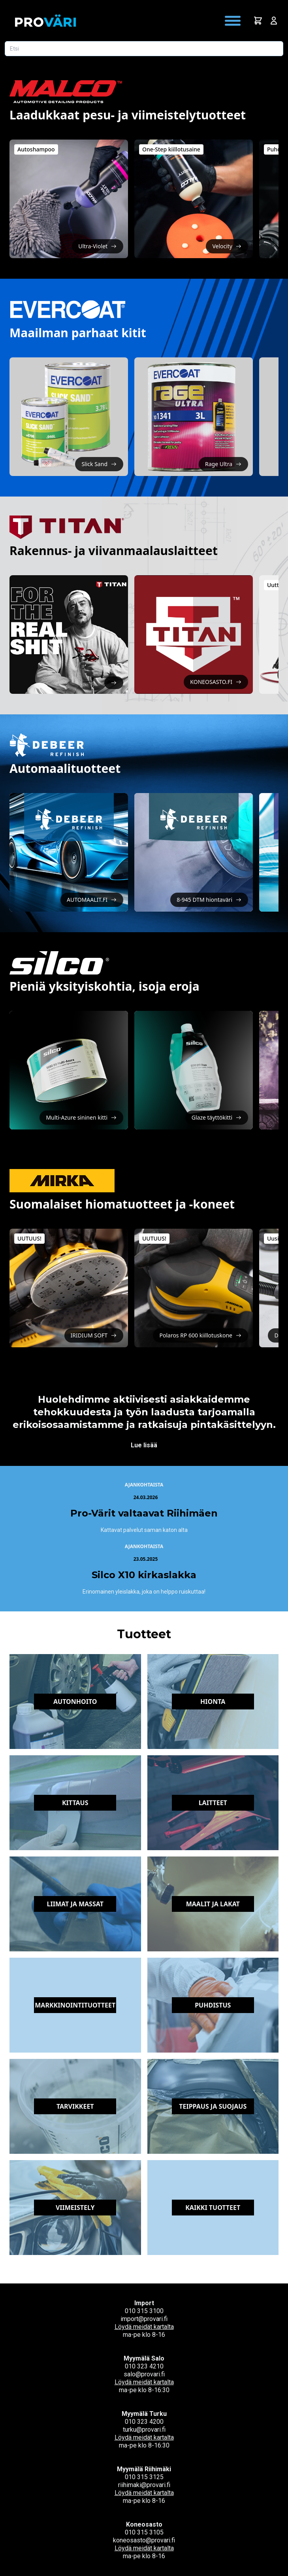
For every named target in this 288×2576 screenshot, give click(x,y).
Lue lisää (144, 1445)
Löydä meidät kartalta (144, 2326)
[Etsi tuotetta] (144, 48)
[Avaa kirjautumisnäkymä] (274, 20)
